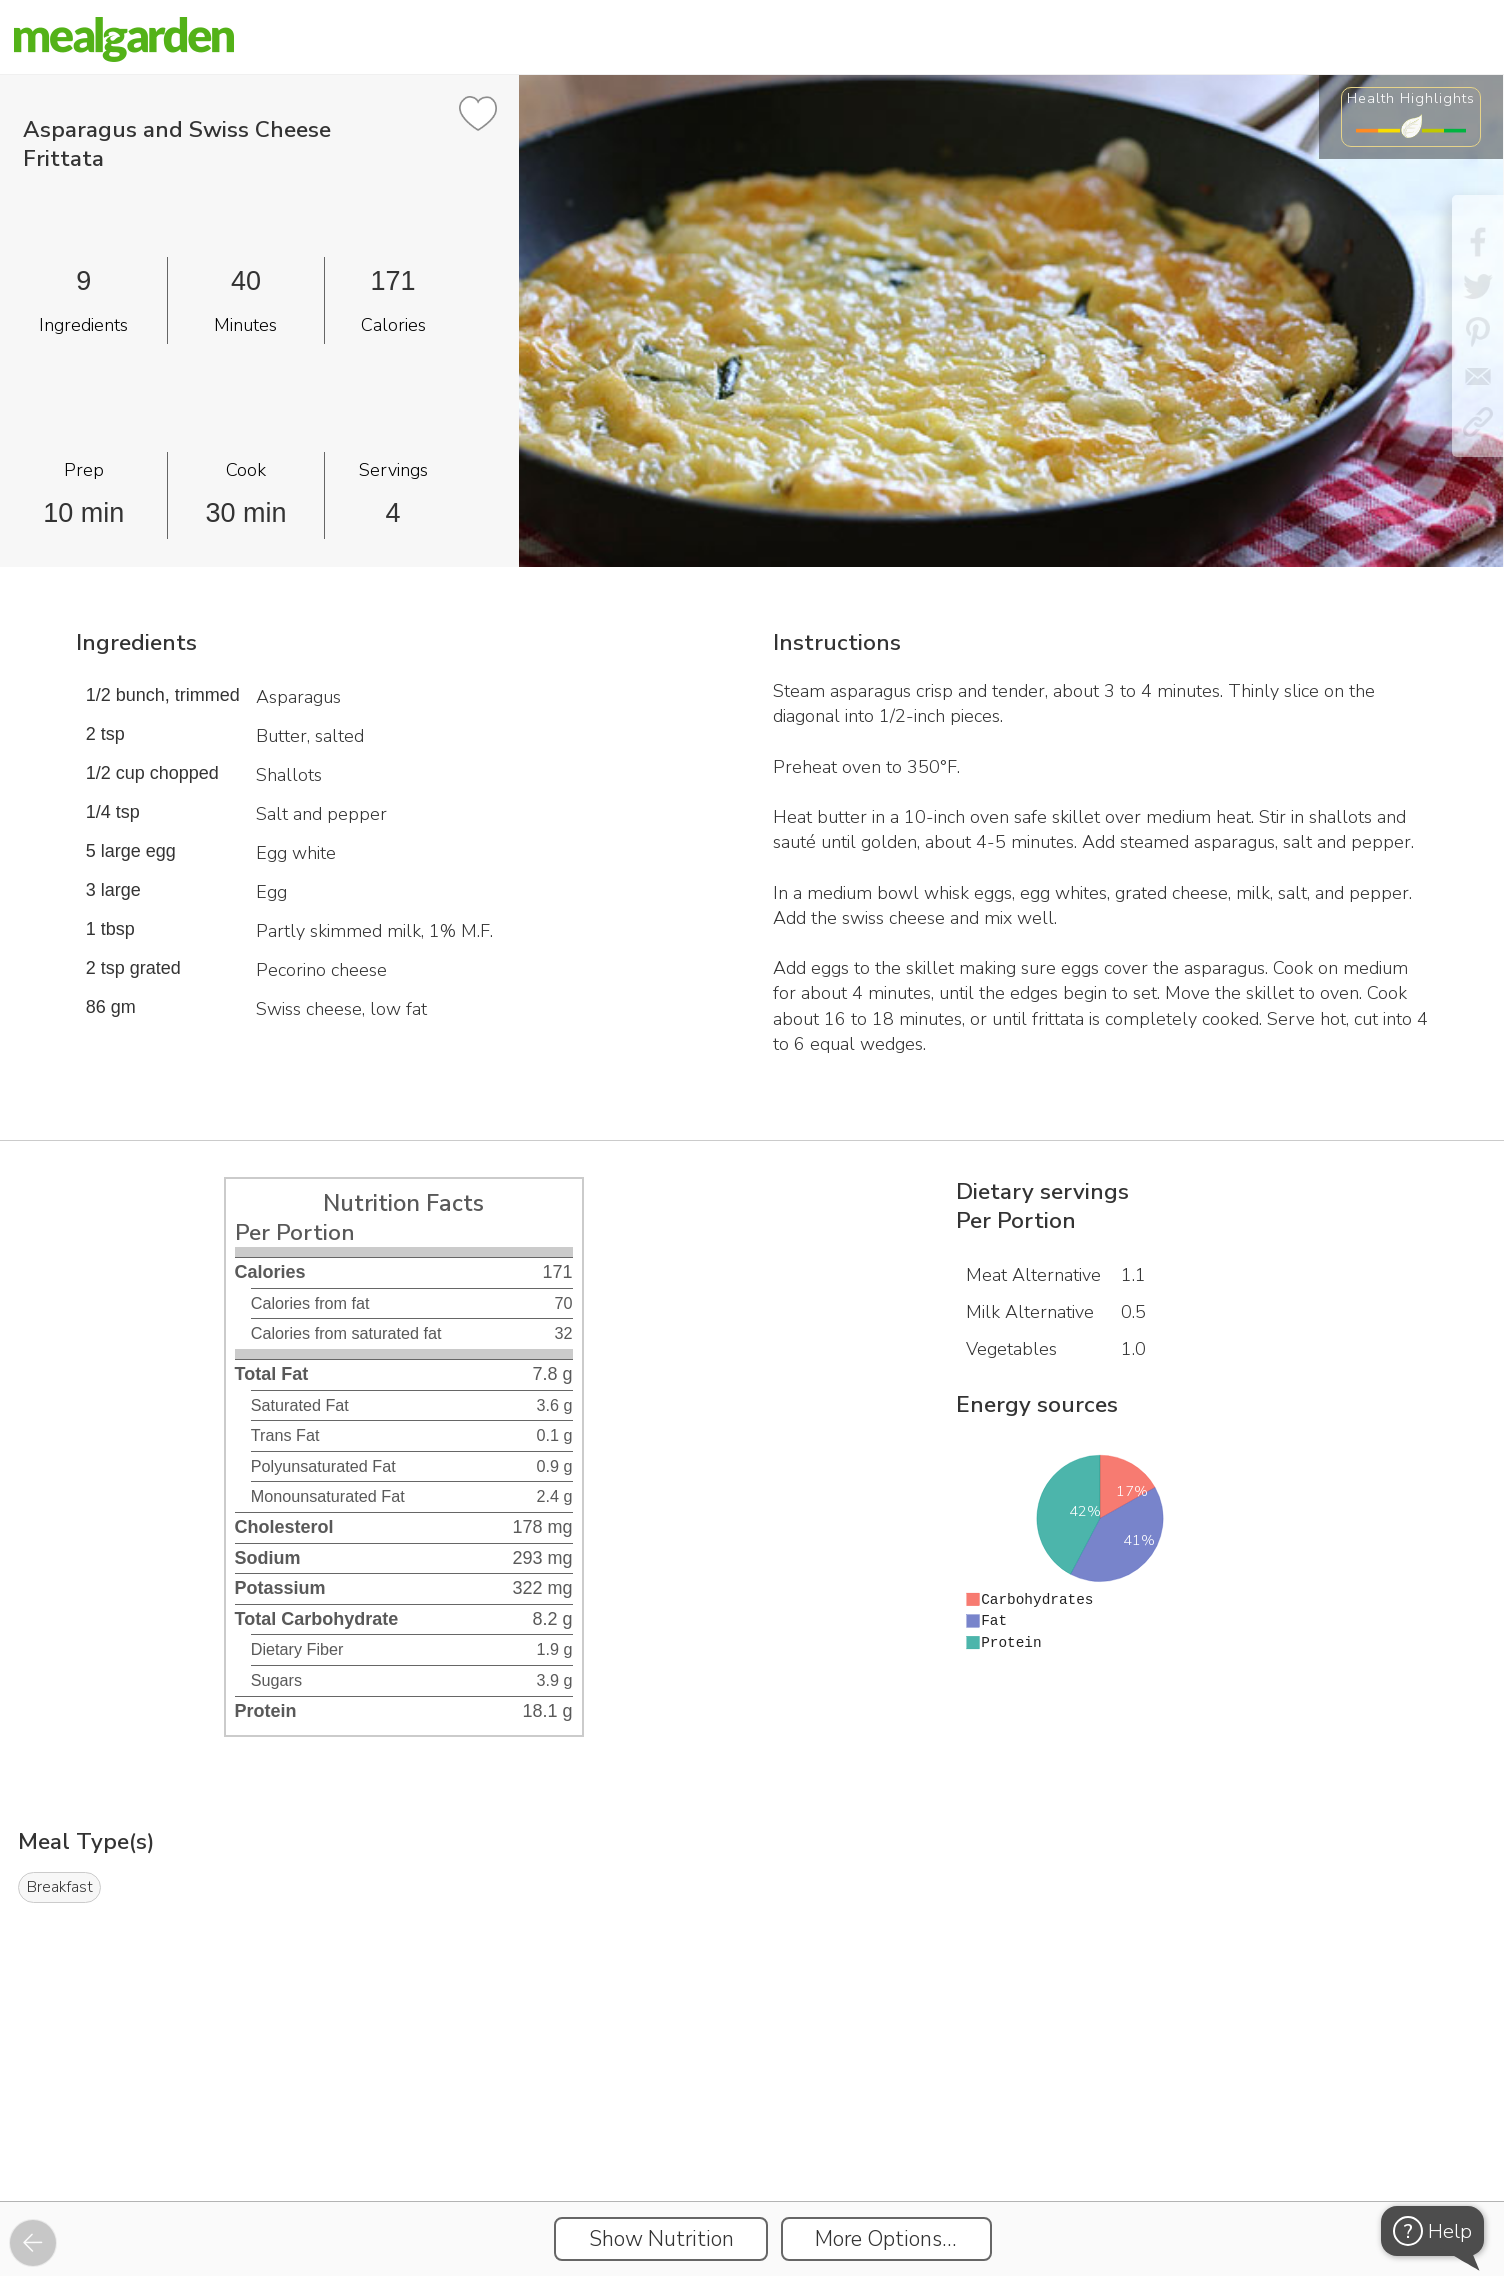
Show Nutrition (661, 2239)
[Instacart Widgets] (752, 2132)
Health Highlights (1411, 98)
